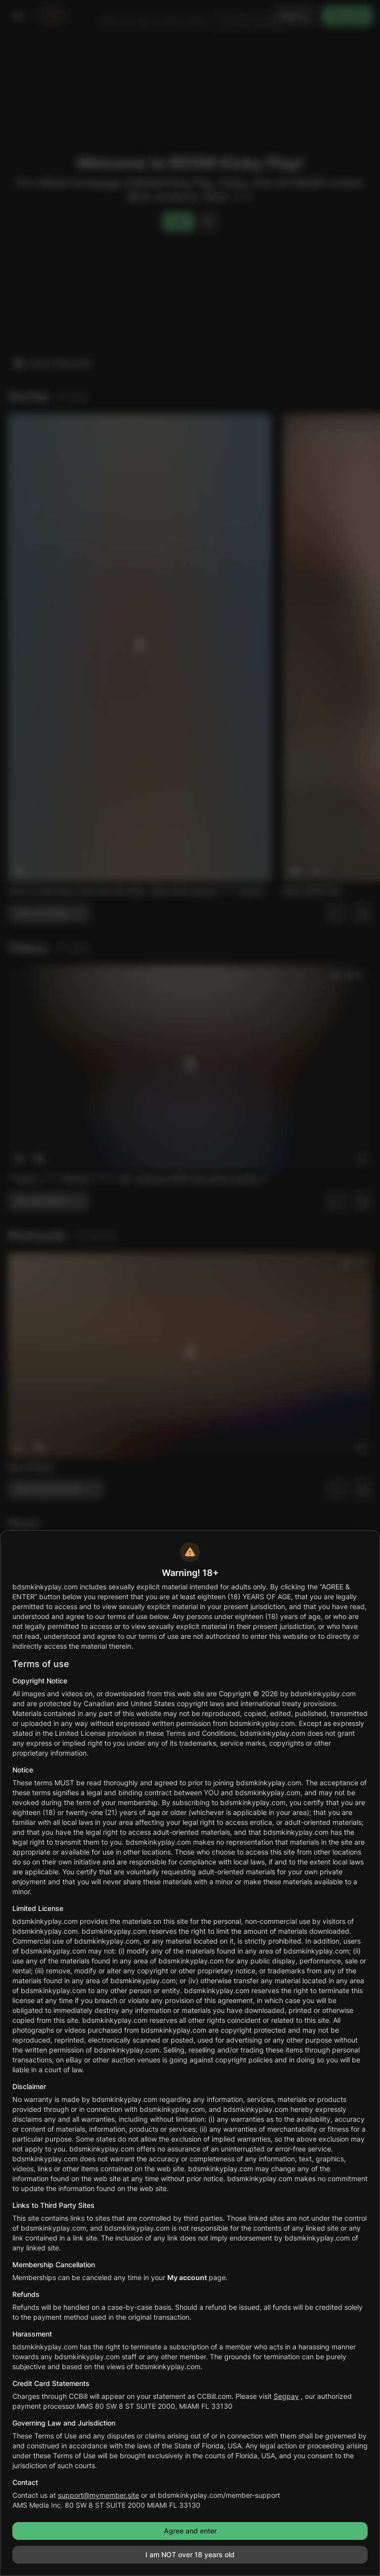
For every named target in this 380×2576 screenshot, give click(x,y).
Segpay (286, 2396)
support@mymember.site (98, 2495)
